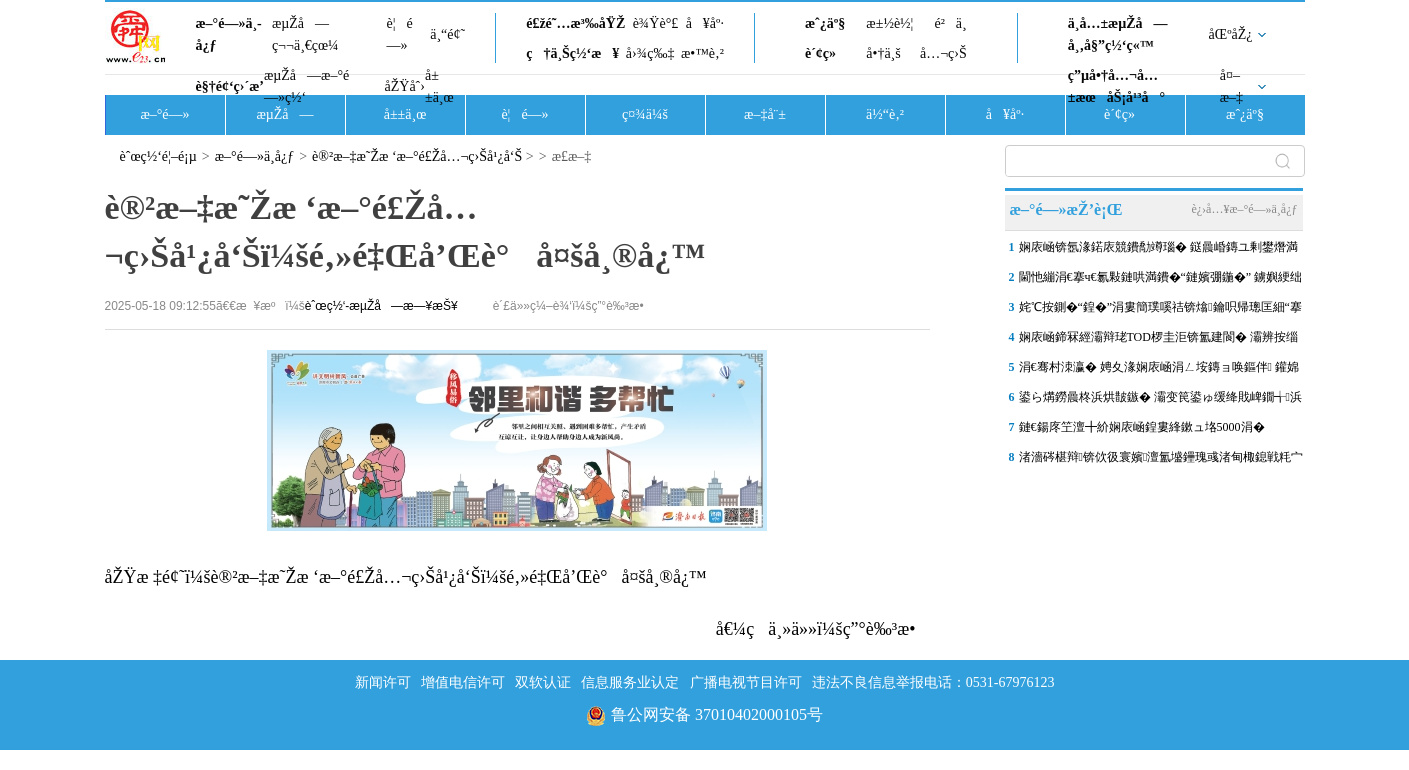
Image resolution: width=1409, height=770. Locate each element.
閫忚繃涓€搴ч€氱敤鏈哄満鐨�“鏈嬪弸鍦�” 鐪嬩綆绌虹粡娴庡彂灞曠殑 (1161, 281)
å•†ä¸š (883, 53)
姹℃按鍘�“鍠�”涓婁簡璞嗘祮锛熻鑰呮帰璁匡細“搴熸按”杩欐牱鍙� (1160, 311)
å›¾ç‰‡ (650, 53)
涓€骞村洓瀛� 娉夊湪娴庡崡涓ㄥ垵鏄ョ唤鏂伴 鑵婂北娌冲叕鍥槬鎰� (1159, 371)
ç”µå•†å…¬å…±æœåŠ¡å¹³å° (1116, 86)
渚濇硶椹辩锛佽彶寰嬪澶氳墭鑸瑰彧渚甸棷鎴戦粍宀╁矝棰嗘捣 (1161, 461)
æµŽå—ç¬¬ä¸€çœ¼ (305, 34)
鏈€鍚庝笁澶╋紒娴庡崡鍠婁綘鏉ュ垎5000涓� (1142, 427)
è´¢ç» (826, 53)
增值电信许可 (463, 682)
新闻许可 (383, 682)
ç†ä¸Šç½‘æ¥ (572, 53)
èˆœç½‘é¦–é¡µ (158, 156)
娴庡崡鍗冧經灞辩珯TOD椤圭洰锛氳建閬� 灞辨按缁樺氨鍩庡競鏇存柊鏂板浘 (1158, 341)
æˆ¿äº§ (825, 23)
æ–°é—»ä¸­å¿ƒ (229, 34)
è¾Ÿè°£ (656, 23)
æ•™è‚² (702, 53)
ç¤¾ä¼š (645, 114)
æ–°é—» (164, 114)
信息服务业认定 (630, 682)
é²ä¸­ (950, 23)
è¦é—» (400, 34)
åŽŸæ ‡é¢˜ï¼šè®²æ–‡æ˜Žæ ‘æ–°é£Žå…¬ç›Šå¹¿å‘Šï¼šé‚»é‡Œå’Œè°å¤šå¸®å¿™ (406, 577)
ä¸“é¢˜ (447, 34)
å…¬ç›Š (943, 53)
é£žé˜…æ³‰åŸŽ (575, 23)
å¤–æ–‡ (1231, 86)
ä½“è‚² (885, 114)
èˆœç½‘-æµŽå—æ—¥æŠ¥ (381, 306)
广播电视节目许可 (746, 682)
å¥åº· (705, 23)
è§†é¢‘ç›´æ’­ (230, 86)
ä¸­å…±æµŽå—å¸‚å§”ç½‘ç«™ (1118, 34)
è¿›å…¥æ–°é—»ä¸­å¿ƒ (1244, 209)
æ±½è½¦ (889, 23)
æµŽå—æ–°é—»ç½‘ (306, 86)
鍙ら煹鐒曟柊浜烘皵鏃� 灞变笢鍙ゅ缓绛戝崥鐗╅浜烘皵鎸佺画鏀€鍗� (1160, 401)
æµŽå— (284, 114)
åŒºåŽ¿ (1231, 34)
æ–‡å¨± (765, 114)
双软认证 (543, 682)
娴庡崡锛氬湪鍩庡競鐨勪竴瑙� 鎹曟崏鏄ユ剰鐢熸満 (1158, 247)
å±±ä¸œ (439, 86)
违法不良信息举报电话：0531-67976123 (933, 682)
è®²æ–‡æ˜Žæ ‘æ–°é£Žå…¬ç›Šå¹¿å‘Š (417, 156)
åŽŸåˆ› (405, 86)
